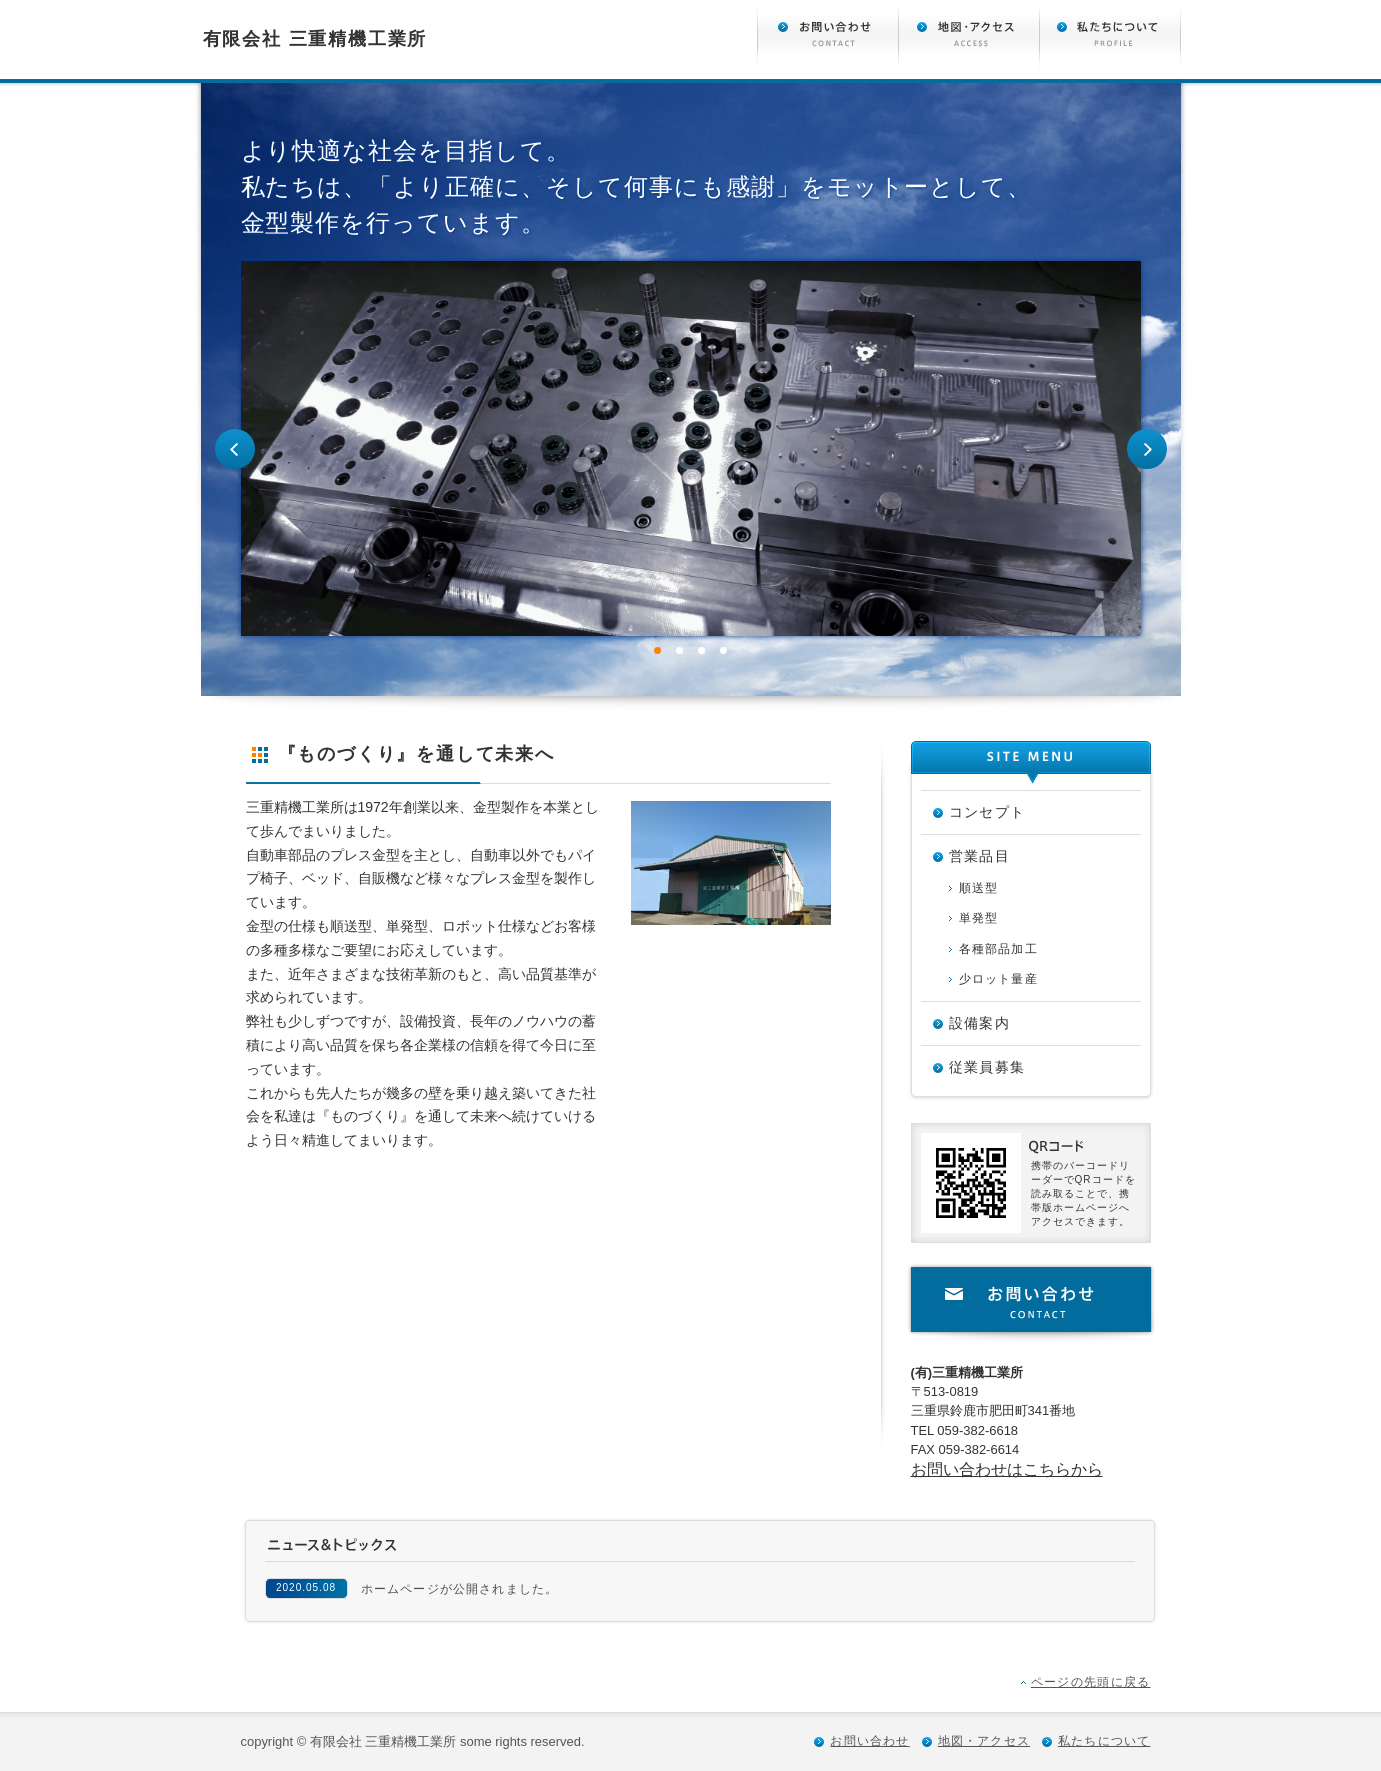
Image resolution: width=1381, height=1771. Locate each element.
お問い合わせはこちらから (1007, 1469)
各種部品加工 (998, 949)
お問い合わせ (1031, 1303)
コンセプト (987, 812)
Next (1147, 449)
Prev (235, 449)
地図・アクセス (984, 1741)
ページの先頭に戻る (1091, 1682)
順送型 (979, 888)
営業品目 (980, 856)
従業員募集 (987, 1067)
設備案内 (980, 1023)
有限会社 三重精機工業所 (315, 39)
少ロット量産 (998, 979)
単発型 (979, 918)
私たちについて (1104, 1741)
